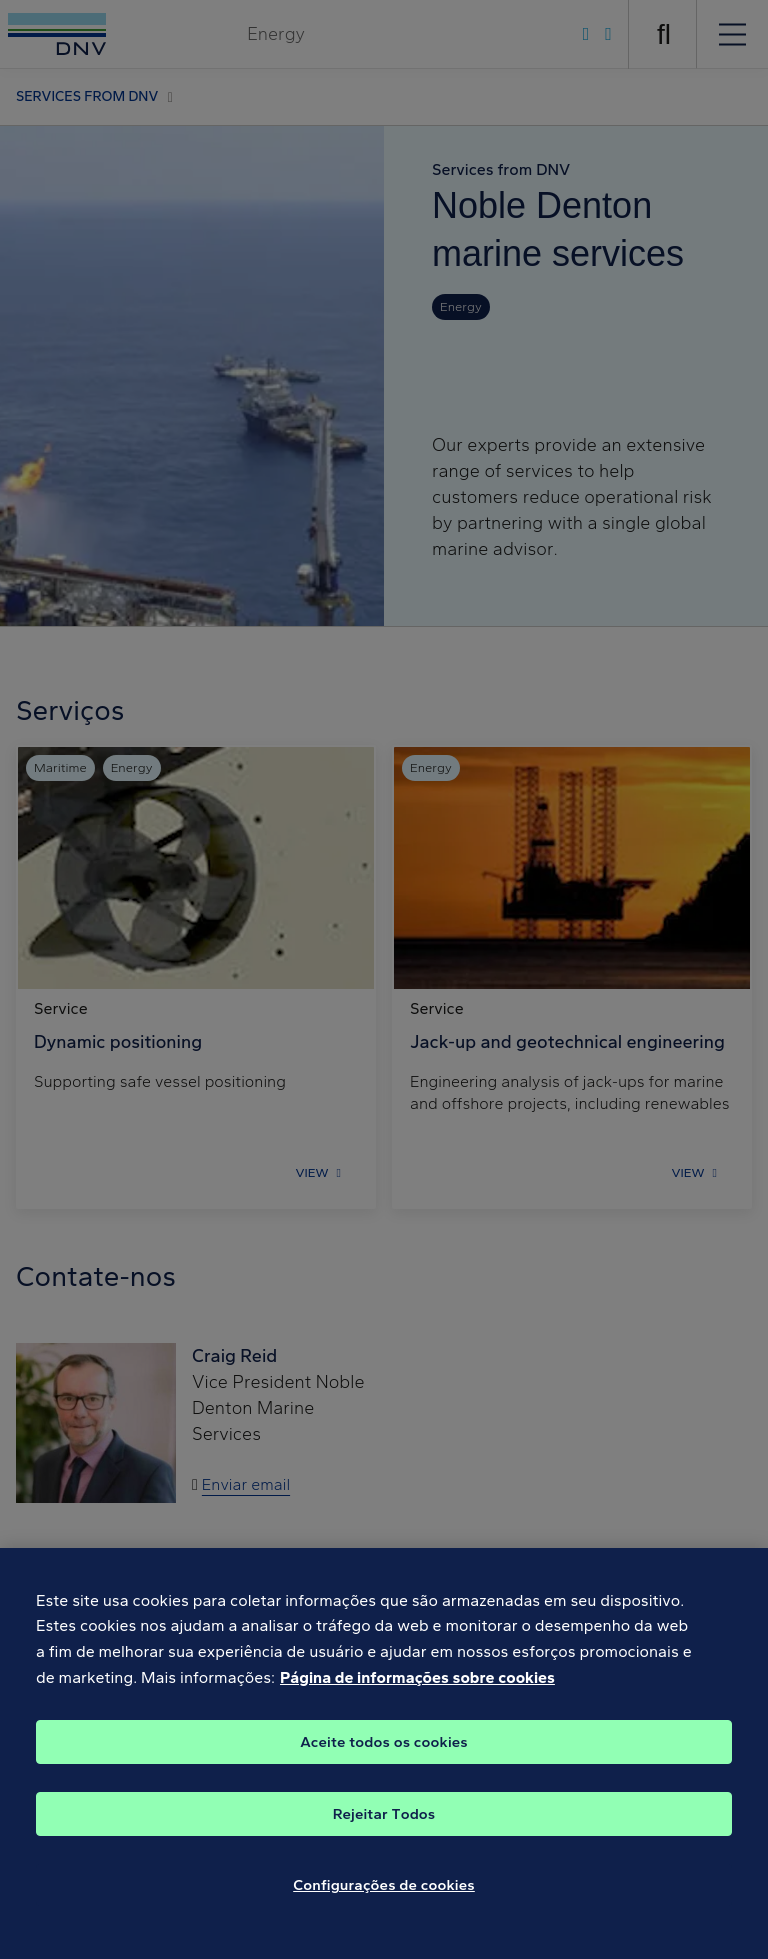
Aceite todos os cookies (384, 1757)
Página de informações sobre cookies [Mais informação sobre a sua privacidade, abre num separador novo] (417, 1692)
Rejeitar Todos (384, 1829)
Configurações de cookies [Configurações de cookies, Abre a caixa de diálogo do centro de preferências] (384, 1900)
